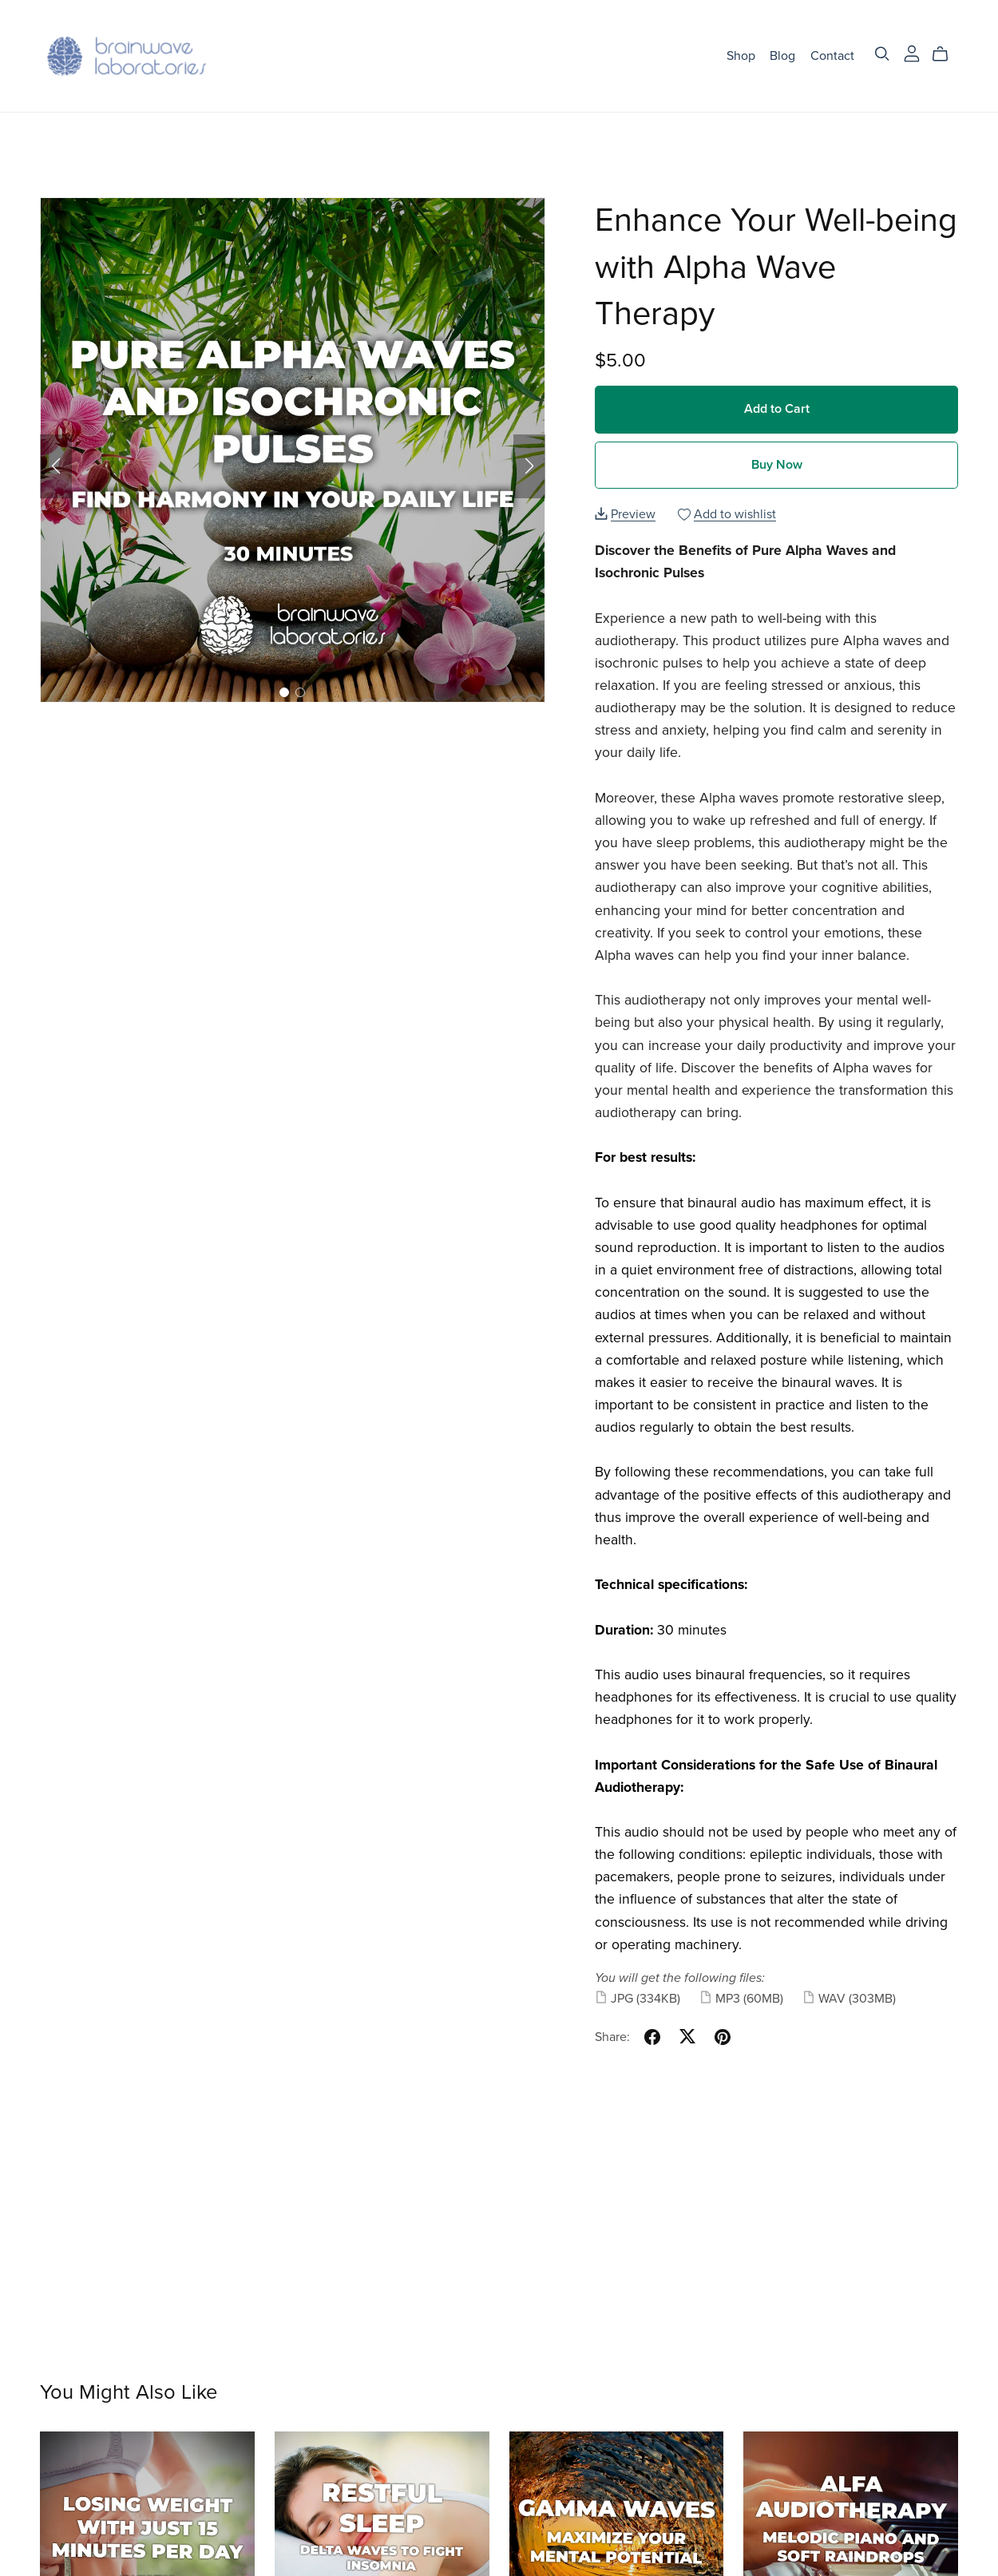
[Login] (911, 52)
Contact (832, 55)
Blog (782, 55)
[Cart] (946, 54)
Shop (741, 55)
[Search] (882, 53)
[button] (56, 466)
